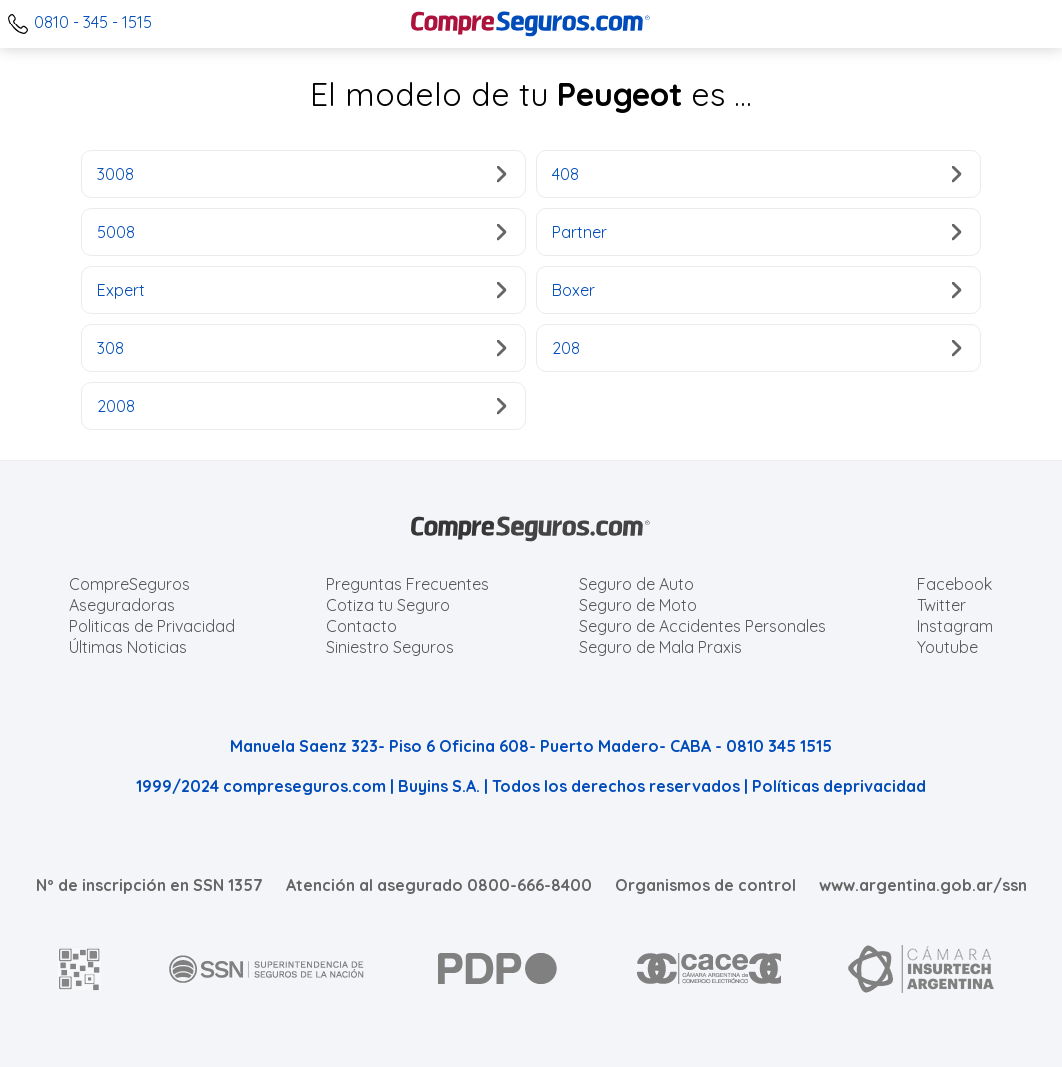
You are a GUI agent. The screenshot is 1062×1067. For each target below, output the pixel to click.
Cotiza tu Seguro (388, 605)
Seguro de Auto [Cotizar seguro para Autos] (636, 584)
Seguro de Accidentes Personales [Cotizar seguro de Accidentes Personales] (702, 626)
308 (301, 348)
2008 (301, 406)
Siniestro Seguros (390, 647)
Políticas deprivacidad (839, 786)
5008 (301, 232)
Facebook (954, 584)
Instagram (955, 626)
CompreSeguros (129, 584)
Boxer (756, 290)
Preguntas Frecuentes (407, 584)
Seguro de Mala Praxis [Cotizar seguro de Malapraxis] (660, 647)
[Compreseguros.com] (531, 24)
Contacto (361, 626)
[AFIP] (80, 969)
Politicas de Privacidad (152, 626)
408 (756, 174)
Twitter (941, 605)
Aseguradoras (122, 605)
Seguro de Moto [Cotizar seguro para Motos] (638, 605)
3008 (301, 174)
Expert (301, 290)
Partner (756, 232)
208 (756, 348)
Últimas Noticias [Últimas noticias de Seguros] (128, 647)
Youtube (947, 647)
